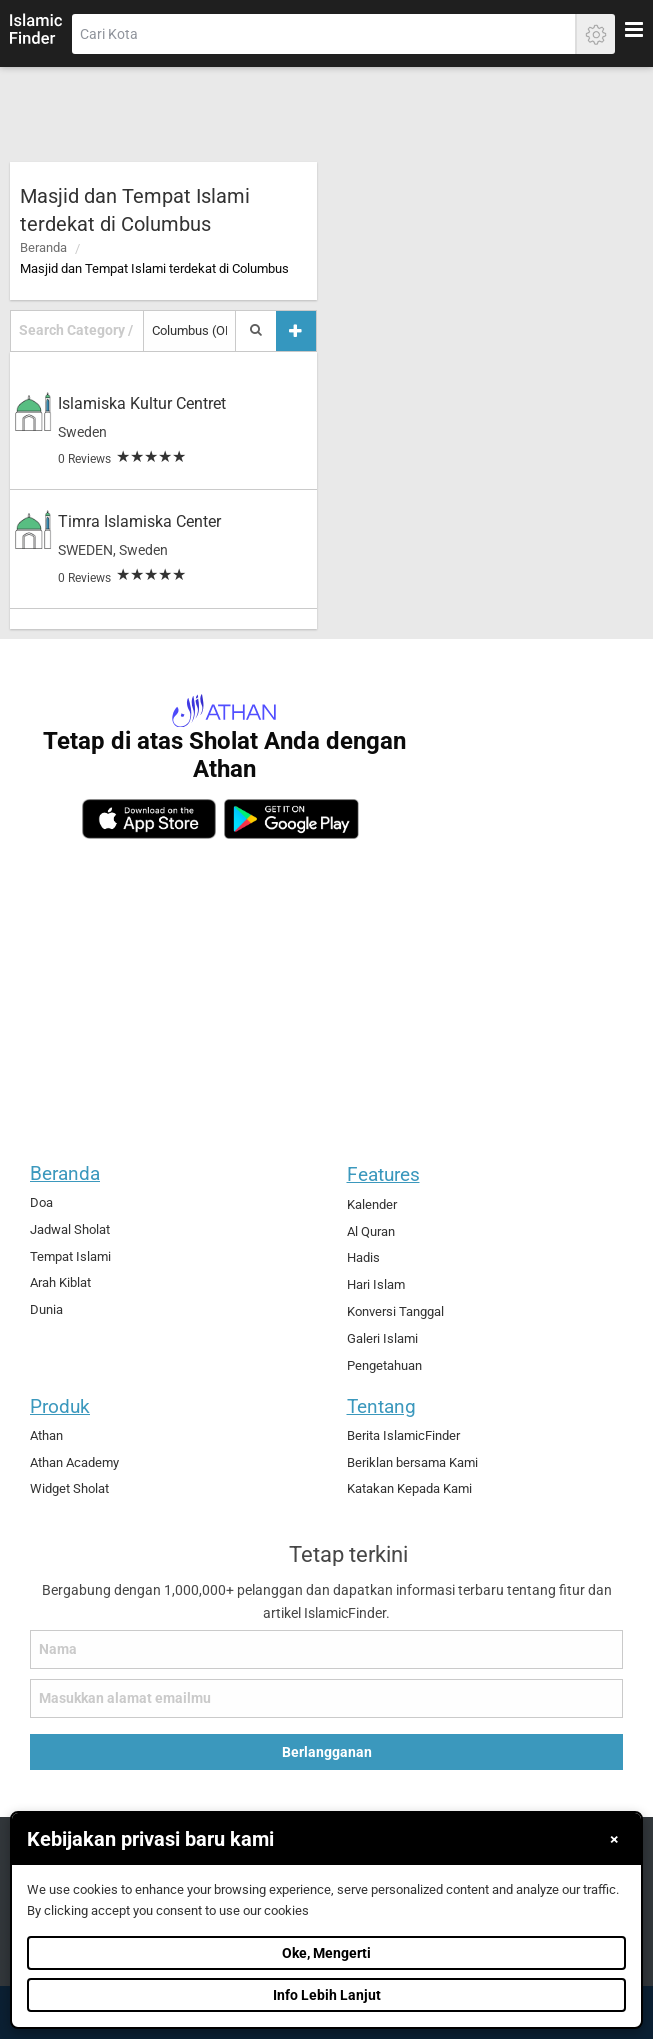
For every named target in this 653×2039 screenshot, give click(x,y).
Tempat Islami (70, 1256)
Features (383, 1174)
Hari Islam (376, 1284)
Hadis (363, 1257)
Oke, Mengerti (326, 1953)
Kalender (372, 1204)
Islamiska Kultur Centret (142, 403)
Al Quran (371, 1231)
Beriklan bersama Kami (412, 1462)
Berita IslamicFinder (403, 1435)
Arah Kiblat (60, 1282)
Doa (41, 1202)
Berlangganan (327, 1752)
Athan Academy (74, 1462)
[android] (291, 819)
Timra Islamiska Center (139, 521)
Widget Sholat (69, 1488)
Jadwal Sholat (70, 1229)
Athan (46, 1435)
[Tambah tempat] (296, 330)
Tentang (381, 1406)
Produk (60, 1406)
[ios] (149, 819)
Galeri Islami (382, 1338)
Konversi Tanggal (395, 1311)
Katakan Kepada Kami (409, 1488)
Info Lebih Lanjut (327, 1995)
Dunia (46, 1309)
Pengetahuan (384, 1365)
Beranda (43, 247)
